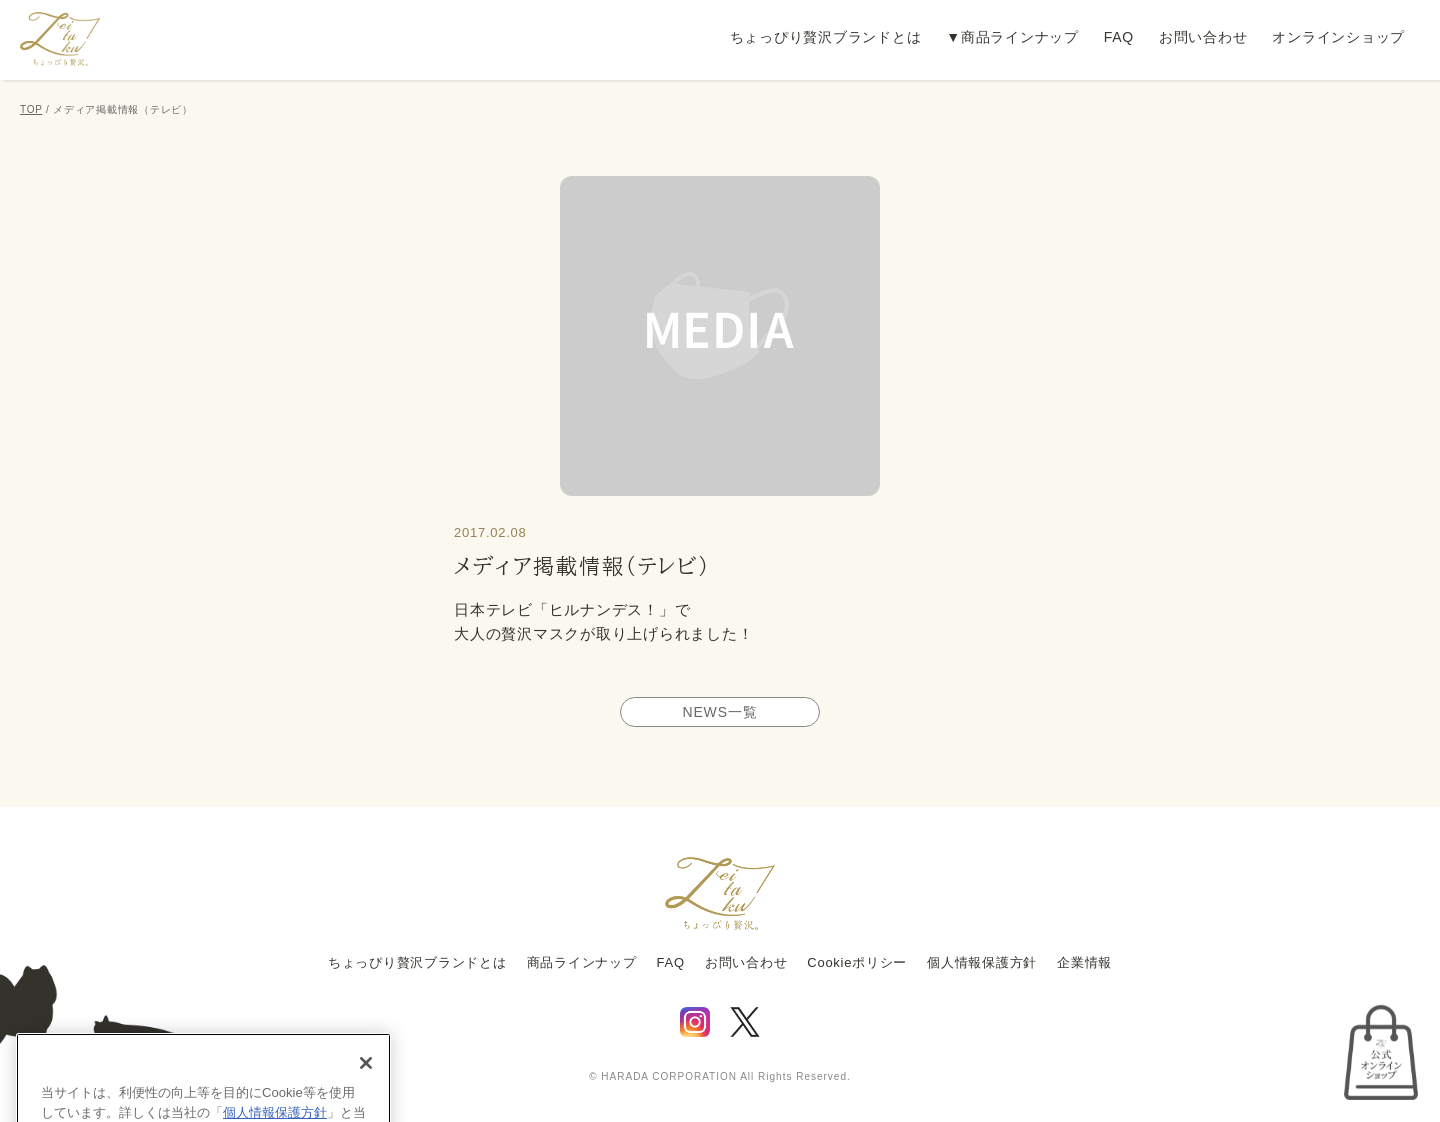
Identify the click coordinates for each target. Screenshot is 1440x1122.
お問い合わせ (1203, 37)
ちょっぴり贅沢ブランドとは (826, 37)
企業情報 (1084, 962)
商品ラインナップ (1020, 37)
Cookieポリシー (857, 962)
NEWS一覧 (719, 712)
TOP (31, 109)
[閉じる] (366, 1085)
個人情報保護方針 (982, 962)
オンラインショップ (1338, 37)
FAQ (1119, 37)
